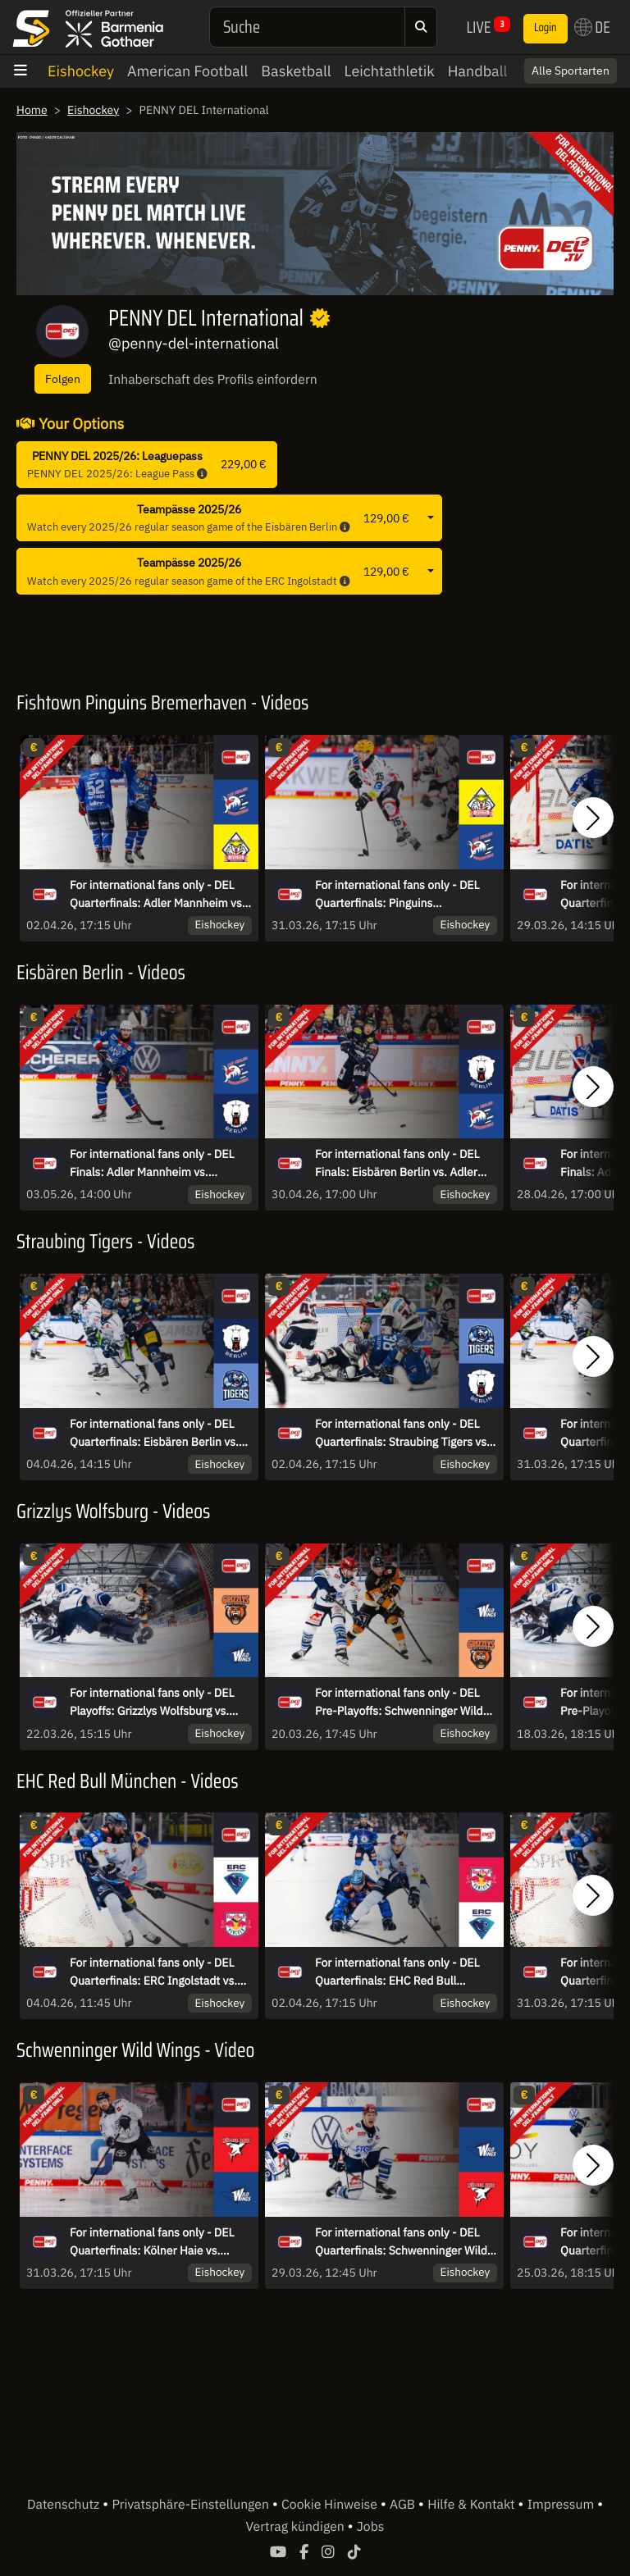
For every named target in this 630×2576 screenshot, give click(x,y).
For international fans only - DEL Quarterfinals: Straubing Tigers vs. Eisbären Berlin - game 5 (402, 1433)
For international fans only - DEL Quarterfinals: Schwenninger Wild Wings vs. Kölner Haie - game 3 (401, 2242)
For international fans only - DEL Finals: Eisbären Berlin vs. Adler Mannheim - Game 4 (397, 1164)
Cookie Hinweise (331, 2504)
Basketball (296, 71)
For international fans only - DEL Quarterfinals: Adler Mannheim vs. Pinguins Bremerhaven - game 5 (157, 895)
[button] (593, 817)
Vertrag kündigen (297, 2527)
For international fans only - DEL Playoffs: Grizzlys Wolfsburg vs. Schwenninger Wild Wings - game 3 (160, 1702)
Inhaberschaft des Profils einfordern (212, 380)
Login (545, 28)
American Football (187, 71)
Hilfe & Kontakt (472, 2504)
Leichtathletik (390, 71)
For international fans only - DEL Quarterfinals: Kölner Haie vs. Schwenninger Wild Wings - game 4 (160, 2242)
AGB (404, 2504)
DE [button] (592, 27)
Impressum (562, 2504)
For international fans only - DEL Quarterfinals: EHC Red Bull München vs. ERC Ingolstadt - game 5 (397, 1972)
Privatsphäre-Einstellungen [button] (192, 2504)
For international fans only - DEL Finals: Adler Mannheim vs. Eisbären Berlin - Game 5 (152, 1164)
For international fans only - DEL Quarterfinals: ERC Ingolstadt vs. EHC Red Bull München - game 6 (153, 1972)
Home (32, 110)
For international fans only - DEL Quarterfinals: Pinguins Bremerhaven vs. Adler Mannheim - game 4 (405, 895)
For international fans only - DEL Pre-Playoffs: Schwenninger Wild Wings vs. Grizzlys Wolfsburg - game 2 (399, 1702)
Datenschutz (65, 2504)
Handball (478, 71)
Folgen (62, 378)
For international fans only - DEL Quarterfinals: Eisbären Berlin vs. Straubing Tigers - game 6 (154, 1433)
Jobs (371, 2527)
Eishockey (81, 71)
